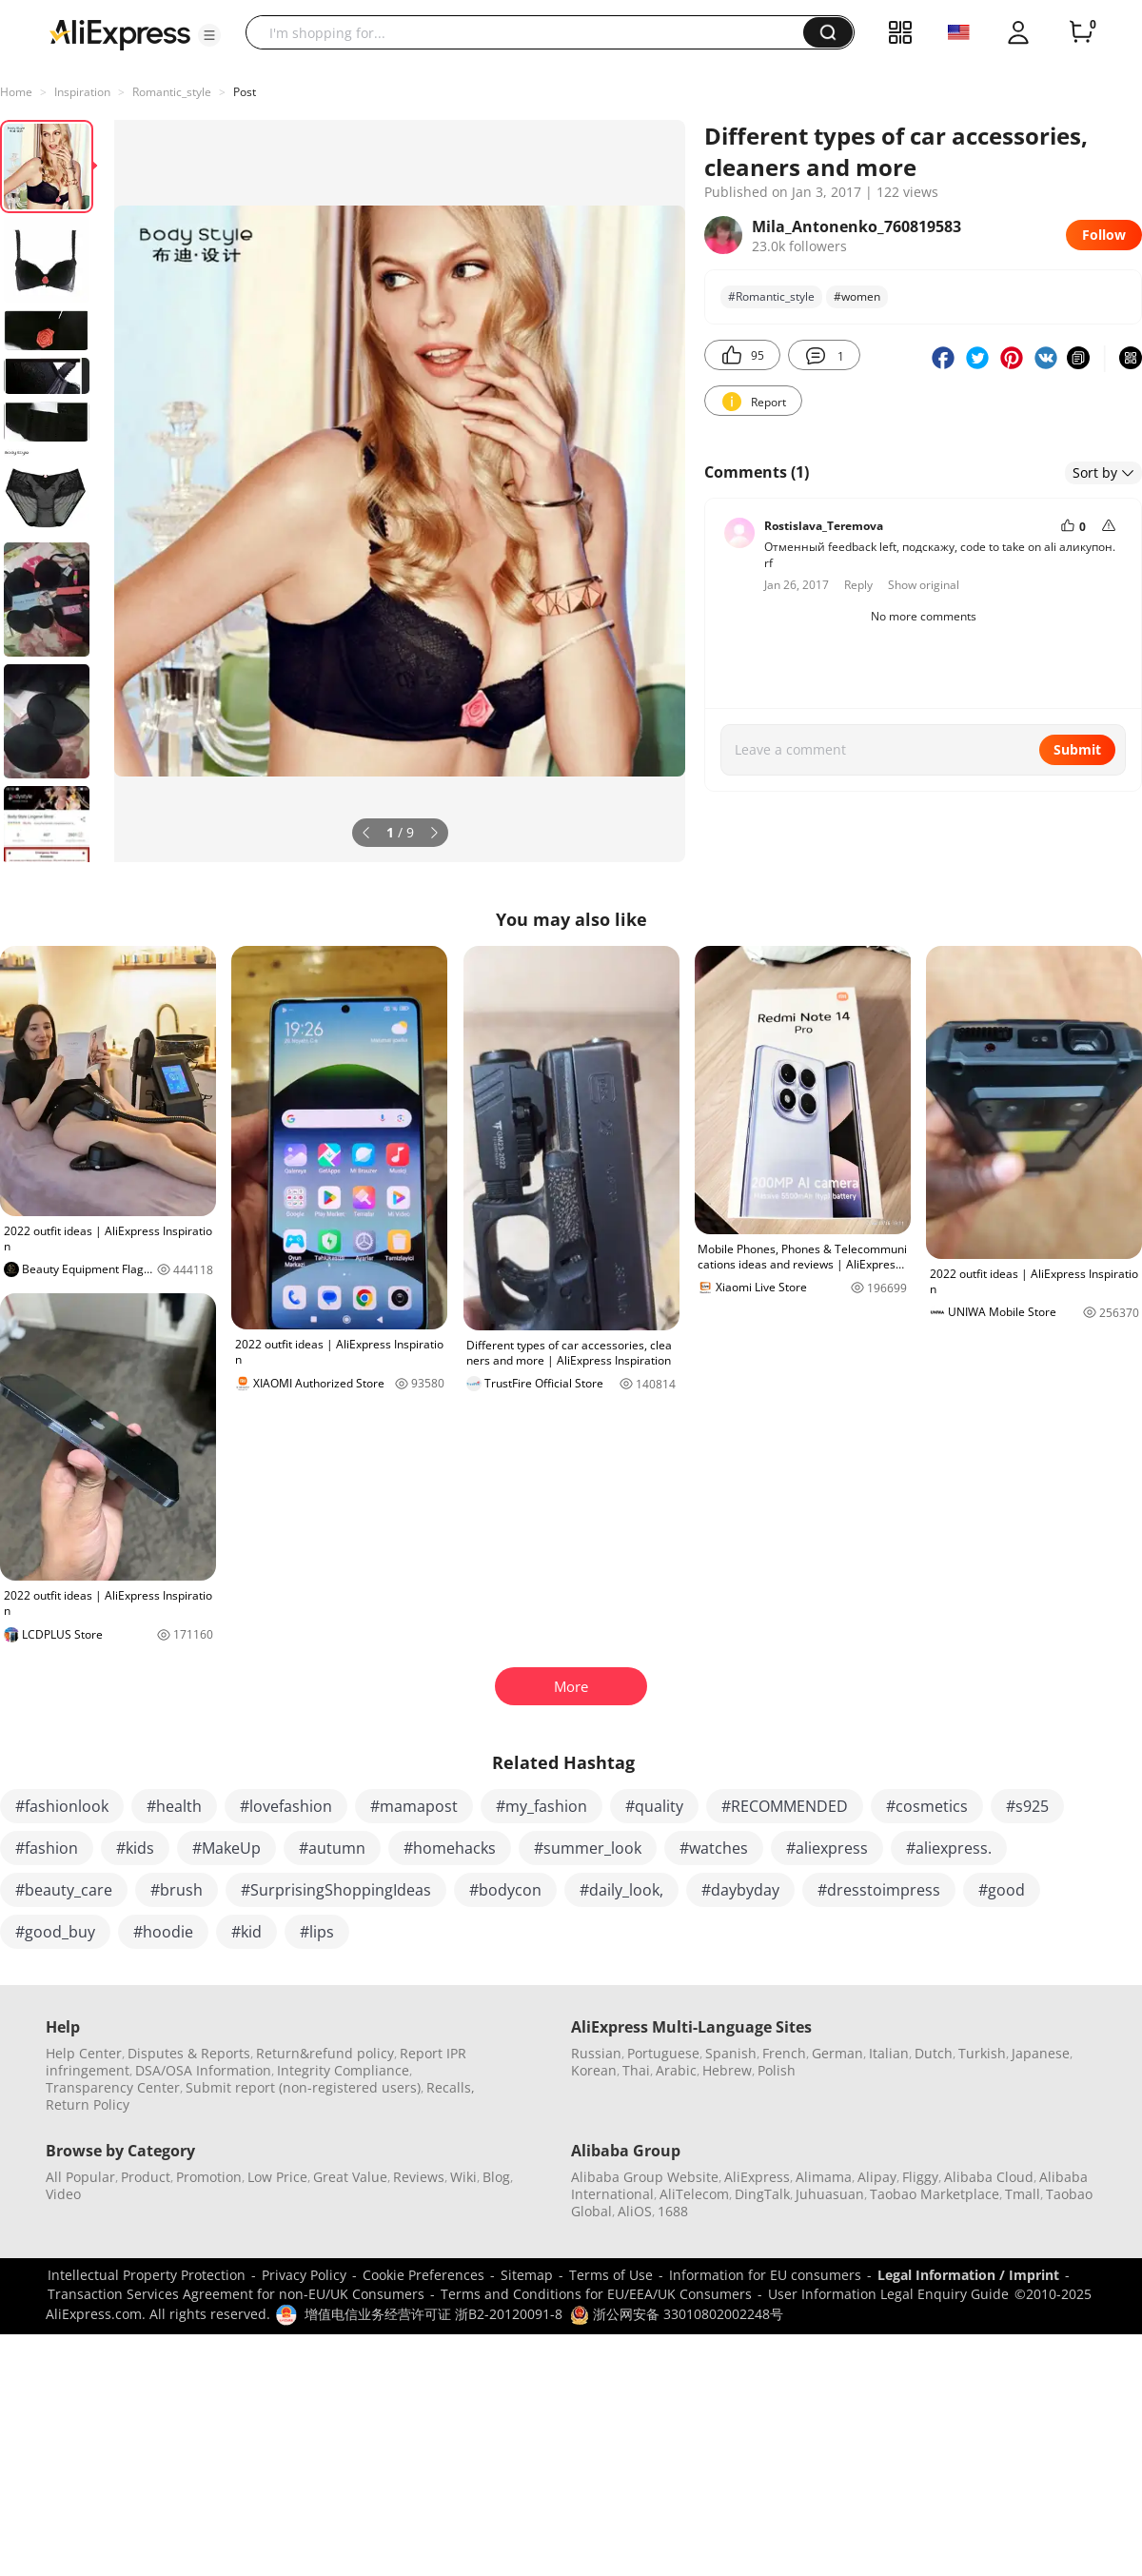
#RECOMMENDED (784, 1806)
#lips (317, 1931)
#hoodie (163, 1931)
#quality (654, 1806)
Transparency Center (113, 2087)
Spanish (731, 2053)
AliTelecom (694, 2194)
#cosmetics (927, 1806)
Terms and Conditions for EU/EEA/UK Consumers (596, 2294)
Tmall (1022, 2194)
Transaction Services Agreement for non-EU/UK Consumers (236, 2294)
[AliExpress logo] (120, 33)
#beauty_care (63, 1889)
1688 (673, 2211)
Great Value (350, 2177)
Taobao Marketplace (934, 2194)
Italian (889, 2053)
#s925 (1027, 1806)
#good (1001, 1889)
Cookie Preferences (423, 2275)
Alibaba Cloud (989, 2177)
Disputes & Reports (189, 2053)
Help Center (84, 2053)
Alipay (876, 2177)
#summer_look (587, 1848)
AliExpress (757, 2177)
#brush (176, 1889)
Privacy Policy (304, 2275)
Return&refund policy (325, 2053)
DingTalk (762, 2194)
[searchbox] (531, 32)
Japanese (1041, 2053)
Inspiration (82, 92)
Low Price (277, 2177)
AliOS (635, 2211)
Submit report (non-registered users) (303, 2087)
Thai (636, 2070)
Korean (594, 2070)
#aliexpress (827, 1848)
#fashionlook (61, 1806)
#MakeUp (226, 1848)
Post (244, 92)
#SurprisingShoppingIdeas (336, 1889)
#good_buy (55, 1931)
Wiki (463, 2177)
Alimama (824, 2177)
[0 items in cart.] (1081, 32)
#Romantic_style (771, 296)
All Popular (80, 2177)
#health (174, 1806)
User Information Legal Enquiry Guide (888, 2294)
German (837, 2053)
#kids (135, 1848)
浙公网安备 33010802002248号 (676, 2314)
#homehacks (450, 1848)
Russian (596, 2053)
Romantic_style (171, 92)
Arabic (676, 2070)
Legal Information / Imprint (968, 2275)
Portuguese (663, 2053)
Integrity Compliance (343, 2070)
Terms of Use (611, 2275)
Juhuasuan (830, 2194)
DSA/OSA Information (203, 2070)
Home (16, 92)
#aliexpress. (949, 1848)
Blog (496, 2177)
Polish (777, 2070)
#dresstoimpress (878, 1889)
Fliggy (920, 2177)
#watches (713, 1848)
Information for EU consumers (765, 2275)
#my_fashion (541, 1806)
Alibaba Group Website (645, 2177)
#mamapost (414, 1806)
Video (63, 2194)
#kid (246, 1931)
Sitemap (527, 2275)
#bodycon (505, 1889)
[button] (209, 35)
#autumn (332, 1848)
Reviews (418, 2177)
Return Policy (87, 2104)
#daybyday (740, 1889)
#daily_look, (621, 1889)
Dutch (934, 2053)
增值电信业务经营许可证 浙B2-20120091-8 (433, 2314)
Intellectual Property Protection (147, 2275)
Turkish (982, 2053)
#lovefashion (286, 1806)
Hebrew (727, 2070)
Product (145, 2177)
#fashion (46, 1848)
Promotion (209, 2177)
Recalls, (450, 2087)
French (784, 2053)
